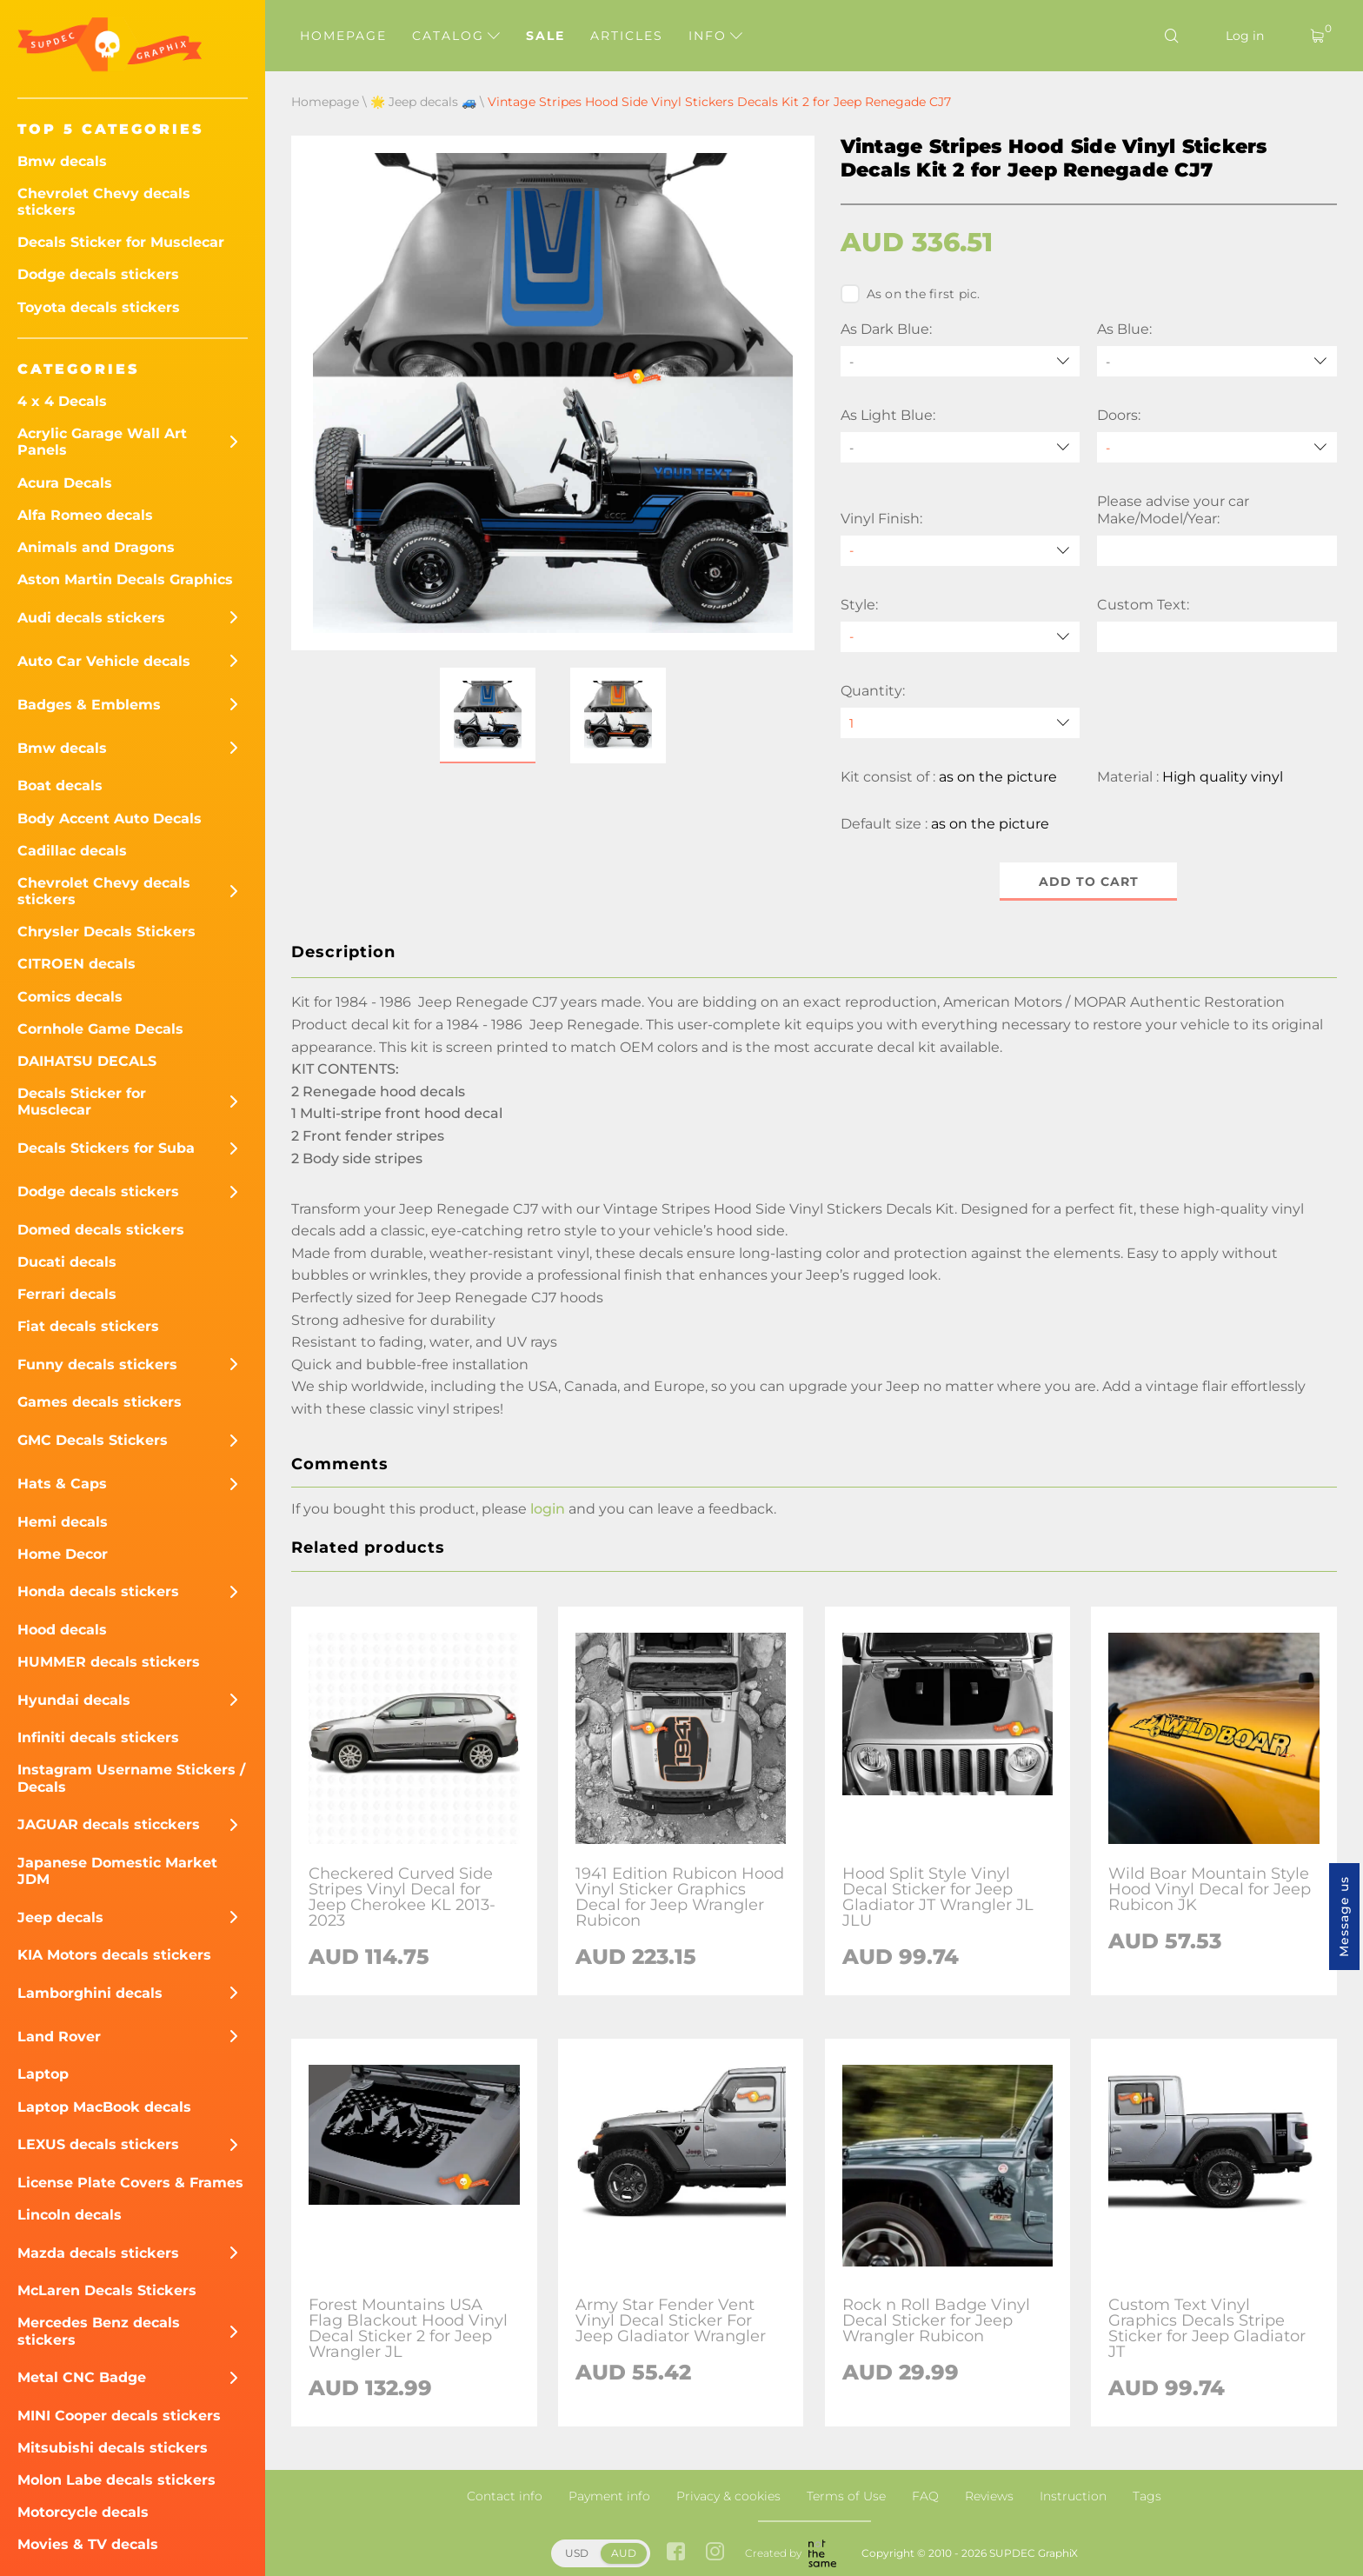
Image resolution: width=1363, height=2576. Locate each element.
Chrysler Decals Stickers (106, 931)
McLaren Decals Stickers (106, 2290)
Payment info (609, 2496)
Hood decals (62, 1629)
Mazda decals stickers (98, 2253)
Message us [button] (1344, 1916)
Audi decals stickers (91, 617)
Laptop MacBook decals (104, 2107)
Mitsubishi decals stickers (112, 2448)
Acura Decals (64, 483)
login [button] (547, 1509)
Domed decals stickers (100, 1229)
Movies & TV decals (87, 2544)
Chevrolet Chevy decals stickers (103, 201)
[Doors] (1217, 447)
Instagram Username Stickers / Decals (131, 1777)
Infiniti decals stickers (98, 1737)
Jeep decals (60, 1917)
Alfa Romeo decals (85, 515)
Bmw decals (62, 161)
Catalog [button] (456, 35)
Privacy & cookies (728, 2496)
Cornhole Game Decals (100, 1029)
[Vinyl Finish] (960, 551)
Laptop (43, 2074)
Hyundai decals (73, 1700)
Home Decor (62, 1554)
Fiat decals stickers (88, 1326)
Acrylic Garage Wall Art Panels (102, 441)
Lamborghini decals (90, 1993)
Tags (1147, 2496)
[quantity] (960, 723)
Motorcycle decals (83, 2512)
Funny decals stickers (97, 1364)
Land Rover (59, 2036)
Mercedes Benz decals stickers (98, 2330)
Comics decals (70, 996)
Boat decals (60, 785)
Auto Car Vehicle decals (103, 661)
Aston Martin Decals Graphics (125, 579)
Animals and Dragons (96, 547)
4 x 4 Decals (62, 401)
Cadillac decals (72, 850)
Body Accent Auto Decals (109, 818)
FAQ (925, 2496)
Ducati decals (66, 1262)
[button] (487, 715)
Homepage (343, 35)
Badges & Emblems (89, 704)
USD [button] (576, 2552)
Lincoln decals (69, 2215)
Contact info (504, 2496)
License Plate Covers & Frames (130, 2182)
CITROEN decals (76, 963)
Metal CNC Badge (81, 2377)
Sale (545, 35)
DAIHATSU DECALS (86, 1061)
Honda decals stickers (98, 1591)
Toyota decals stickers (98, 307)
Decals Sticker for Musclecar (120, 242)
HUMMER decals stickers (108, 1662)
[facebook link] (676, 2554)
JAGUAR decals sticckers (108, 1824)
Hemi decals (62, 1522)
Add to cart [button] (1089, 881)
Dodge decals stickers (98, 274)
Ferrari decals (66, 1294)
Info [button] (715, 35)
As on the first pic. (911, 293)
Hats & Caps (62, 1483)
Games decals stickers (99, 1402)
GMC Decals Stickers (92, 1440)
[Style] (960, 637)
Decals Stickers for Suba (106, 1148)
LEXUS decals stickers (98, 2144)
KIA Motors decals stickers (114, 1955)
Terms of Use (846, 2496)
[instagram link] (715, 2554)
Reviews (989, 2496)
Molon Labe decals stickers (116, 2480)
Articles (626, 35)
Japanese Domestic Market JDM (117, 1870)
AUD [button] (623, 2552)
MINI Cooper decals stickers (119, 2415)
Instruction (1073, 2496)
